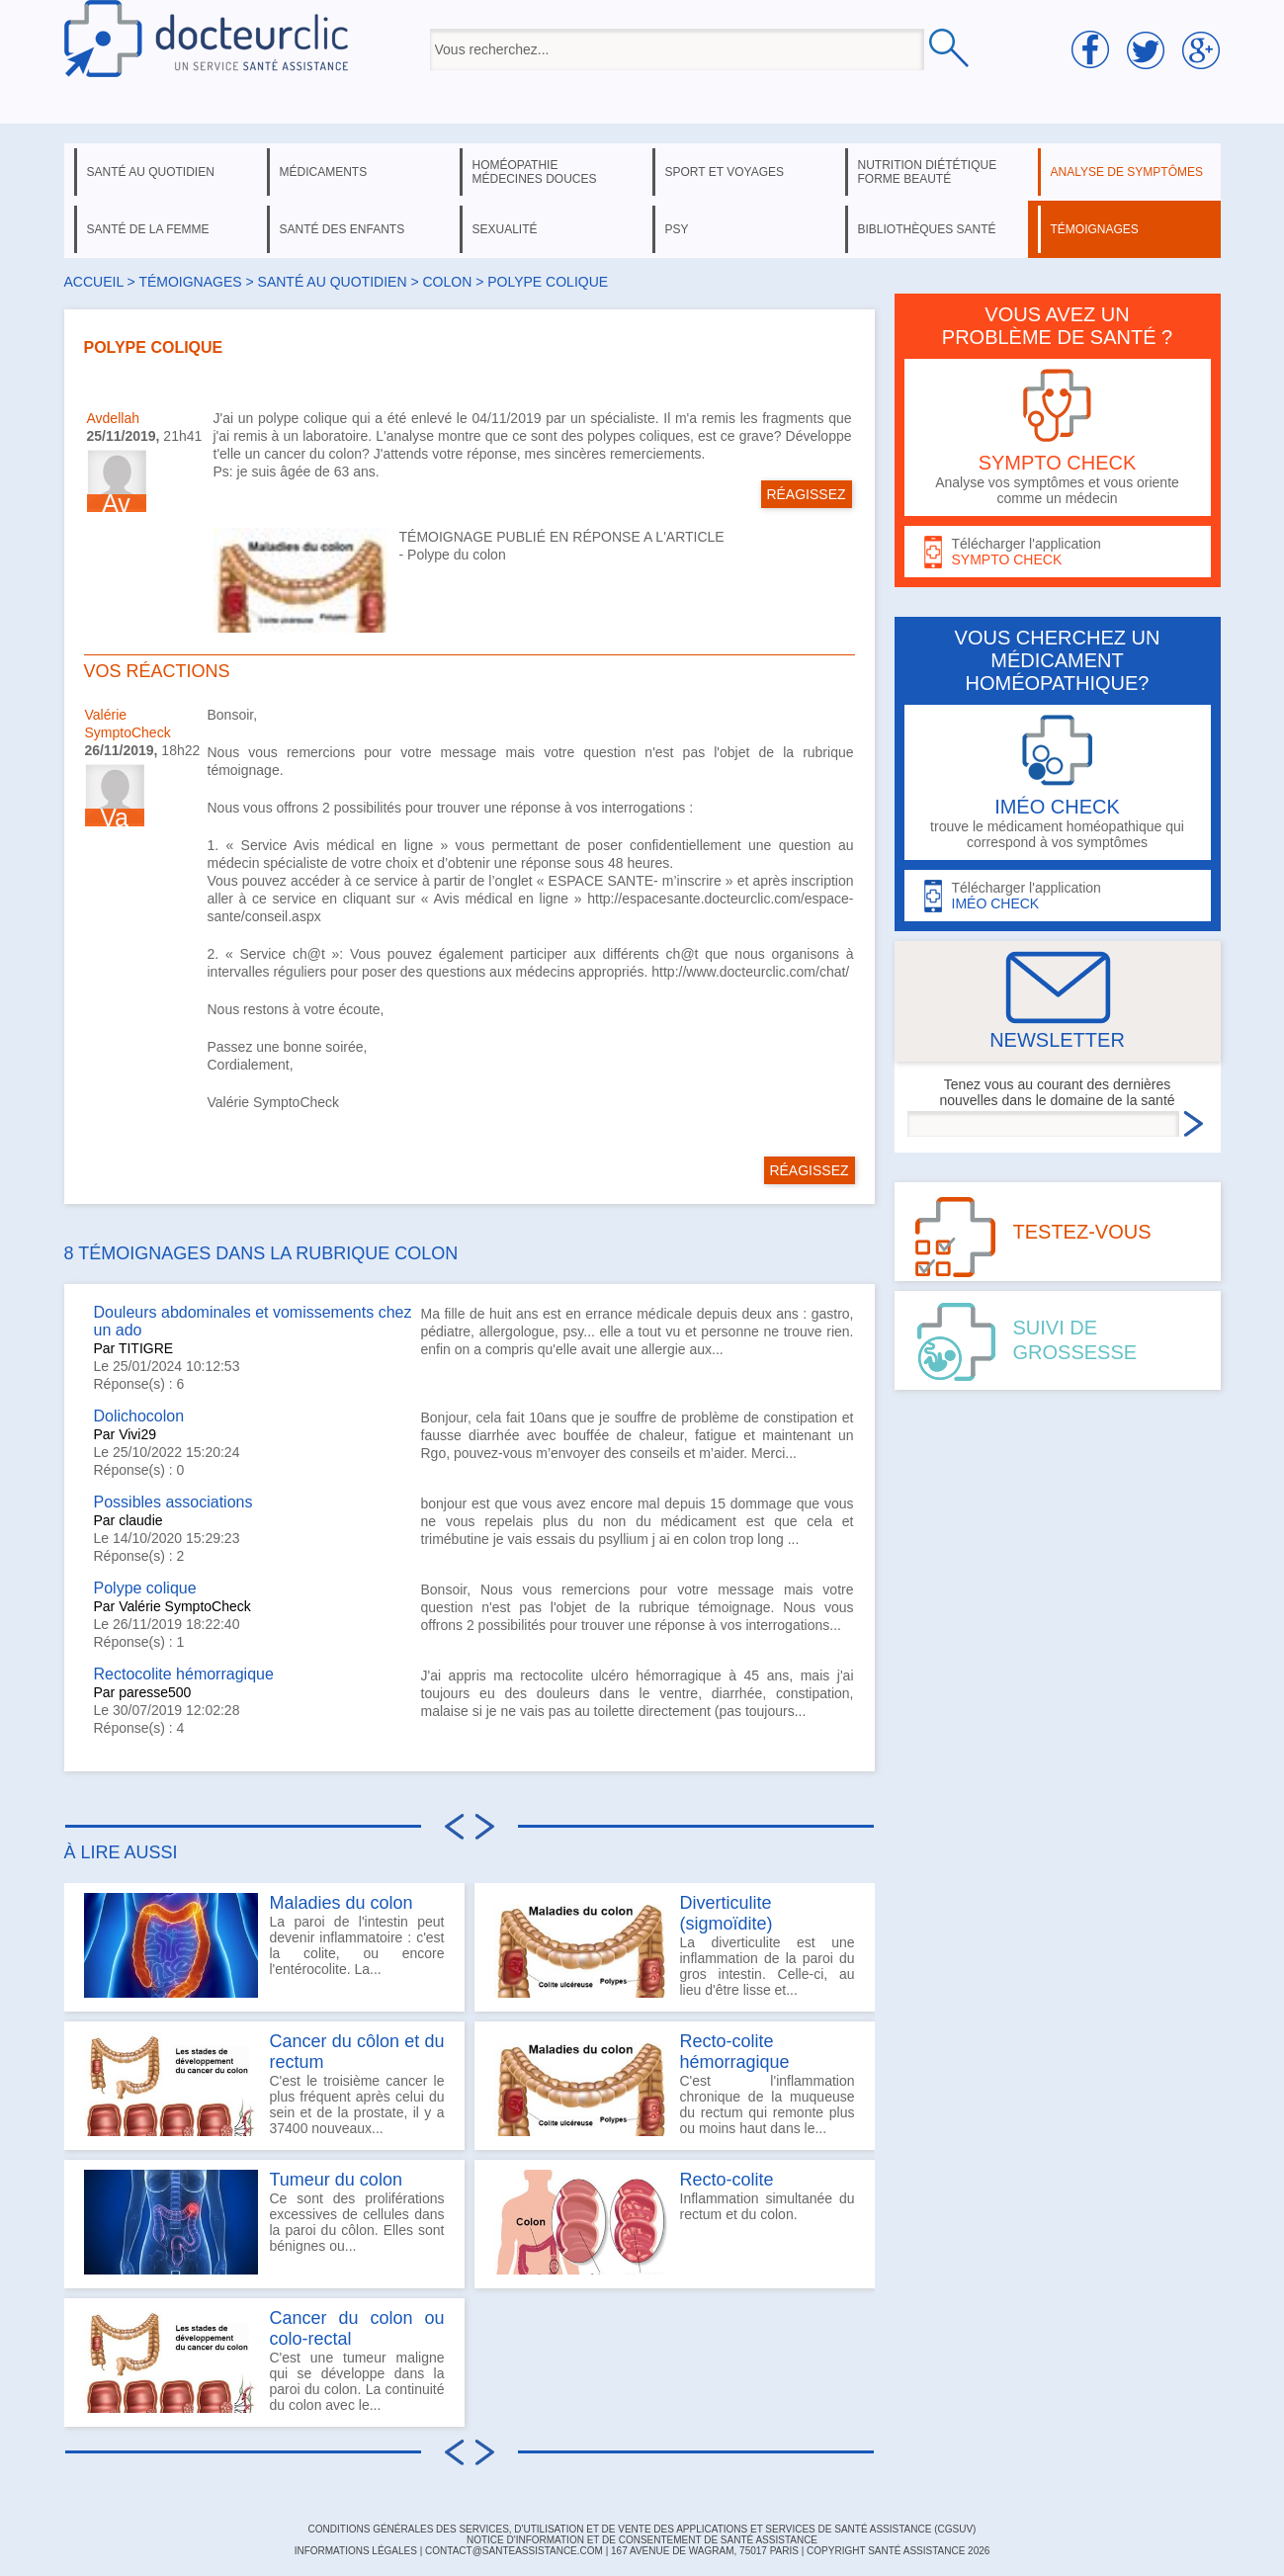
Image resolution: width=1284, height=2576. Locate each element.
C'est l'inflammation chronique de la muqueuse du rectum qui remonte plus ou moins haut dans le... (674, 2083)
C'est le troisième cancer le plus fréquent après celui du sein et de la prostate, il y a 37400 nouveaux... (264, 2083)
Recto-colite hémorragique (735, 2051)
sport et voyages (725, 172)
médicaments (324, 172)
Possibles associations (173, 1502)
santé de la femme (148, 229)
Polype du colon (456, 554)
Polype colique (145, 1588)
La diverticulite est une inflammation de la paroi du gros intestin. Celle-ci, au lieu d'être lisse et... (674, 1945)
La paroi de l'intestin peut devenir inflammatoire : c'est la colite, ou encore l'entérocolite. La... (264, 1945)
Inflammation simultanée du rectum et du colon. (674, 2222)
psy (677, 229)
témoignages (1095, 229)
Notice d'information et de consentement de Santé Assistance (642, 2539)
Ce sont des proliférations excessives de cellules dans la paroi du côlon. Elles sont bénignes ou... (264, 2222)
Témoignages (189, 282)
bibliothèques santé (927, 229)
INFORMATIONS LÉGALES (356, 2550)
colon (446, 282)
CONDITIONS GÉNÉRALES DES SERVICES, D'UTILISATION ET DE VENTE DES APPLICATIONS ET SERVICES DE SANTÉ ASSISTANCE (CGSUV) (642, 2529)
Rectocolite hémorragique (184, 1674)
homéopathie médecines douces (534, 172)
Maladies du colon (341, 1903)
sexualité (505, 229)
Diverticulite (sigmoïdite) (726, 1913)
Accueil (94, 282)
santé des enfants (342, 229)
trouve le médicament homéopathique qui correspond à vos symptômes (1057, 782)
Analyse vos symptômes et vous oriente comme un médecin (1057, 437)
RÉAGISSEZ (805, 494)
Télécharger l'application (1057, 552)
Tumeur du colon (336, 2180)
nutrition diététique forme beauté (927, 172)
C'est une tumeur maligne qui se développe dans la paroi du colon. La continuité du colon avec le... (264, 2360)
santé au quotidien (150, 172)
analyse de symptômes (1127, 172)
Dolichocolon (139, 1416)
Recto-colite (727, 2180)
